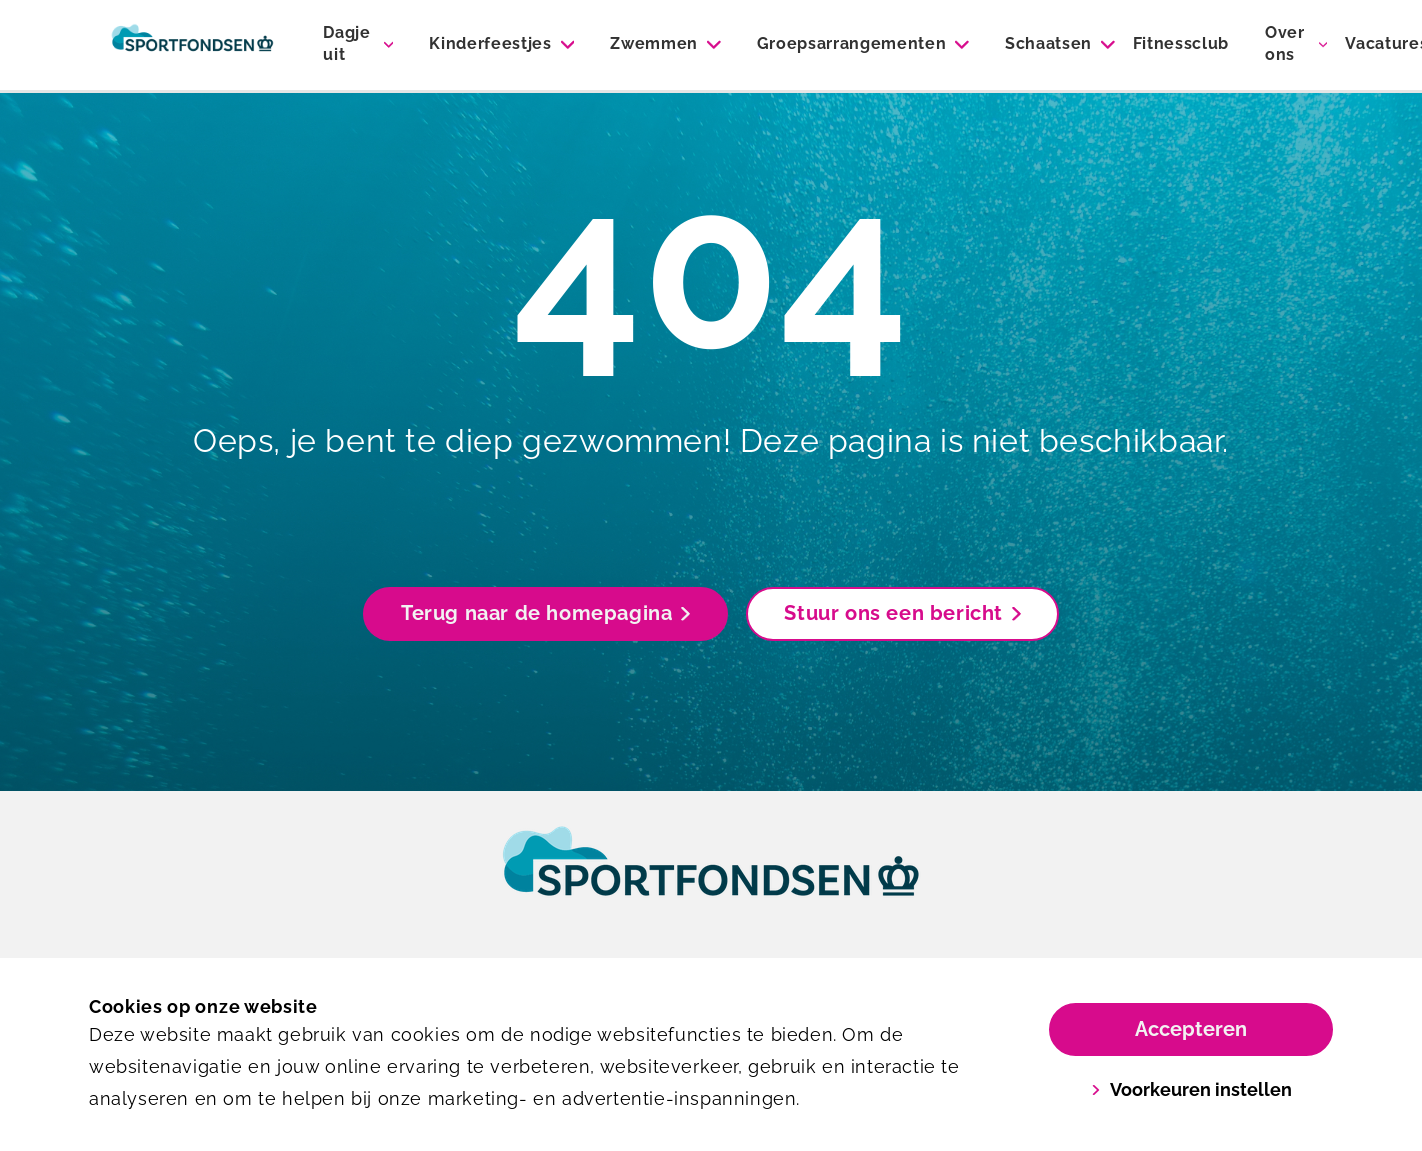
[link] (711, 880)
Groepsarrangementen (852, 43)
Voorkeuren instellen (1191, 1089)
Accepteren (1191, 1029)
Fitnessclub (1181, 43)
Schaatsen (1048, 43)
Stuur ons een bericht (902, 613)
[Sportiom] (192, 45)
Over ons (1285, 43)
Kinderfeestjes (490, 43)
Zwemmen (654, 43)
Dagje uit (346, 43)
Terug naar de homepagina (545, 613)
